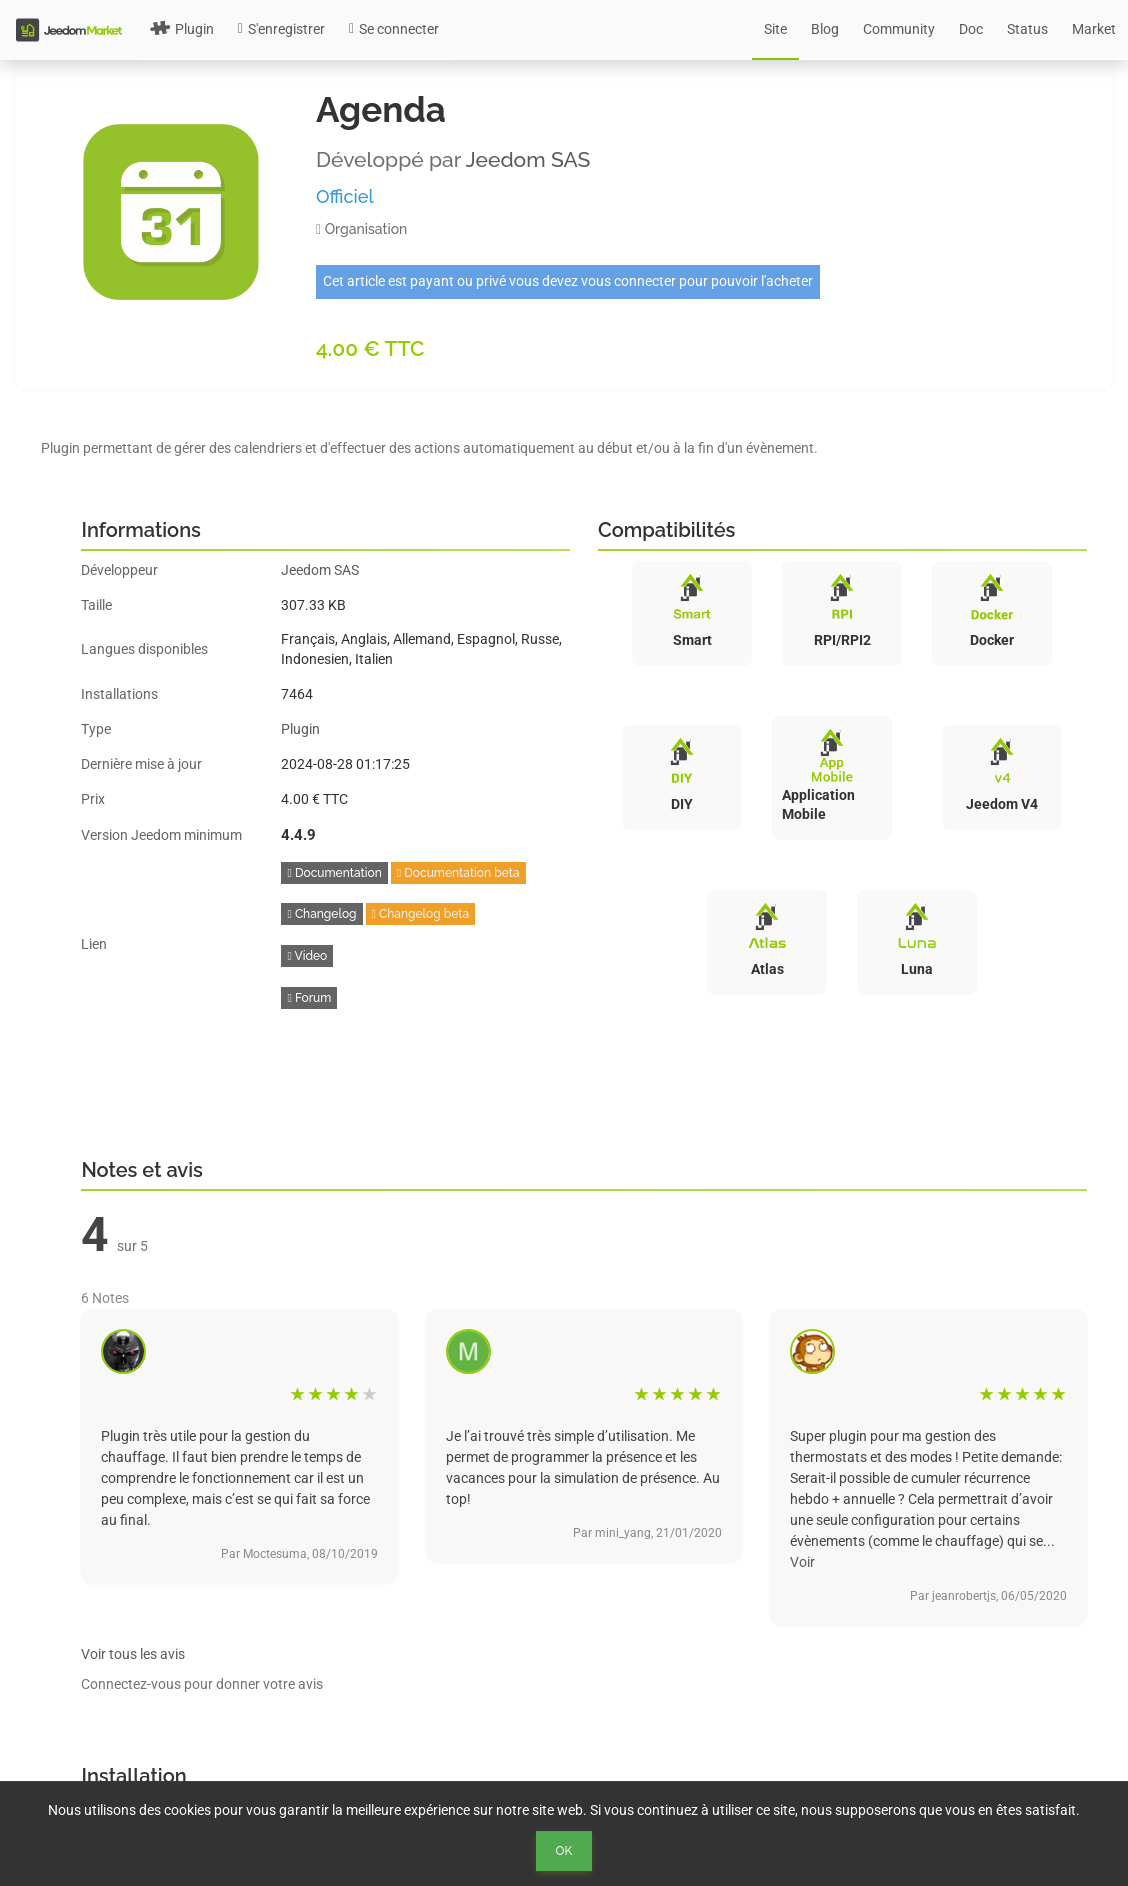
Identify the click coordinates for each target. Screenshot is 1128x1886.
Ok (564, 1851)
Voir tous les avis (133, 1654)
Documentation (334, 873)
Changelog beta (421, 914)
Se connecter (394, 29)
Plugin (182, 29)
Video (307, 956)
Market (1094, 29)
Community (899, 29)
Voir (802, 1562)
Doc (971, 29)
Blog (825, 29)
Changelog (321, 914)
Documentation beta (458, 873)
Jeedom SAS (528, 159)
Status (1027, 29)
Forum (309, 998)
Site (775, 29)
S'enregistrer (281, 29)
